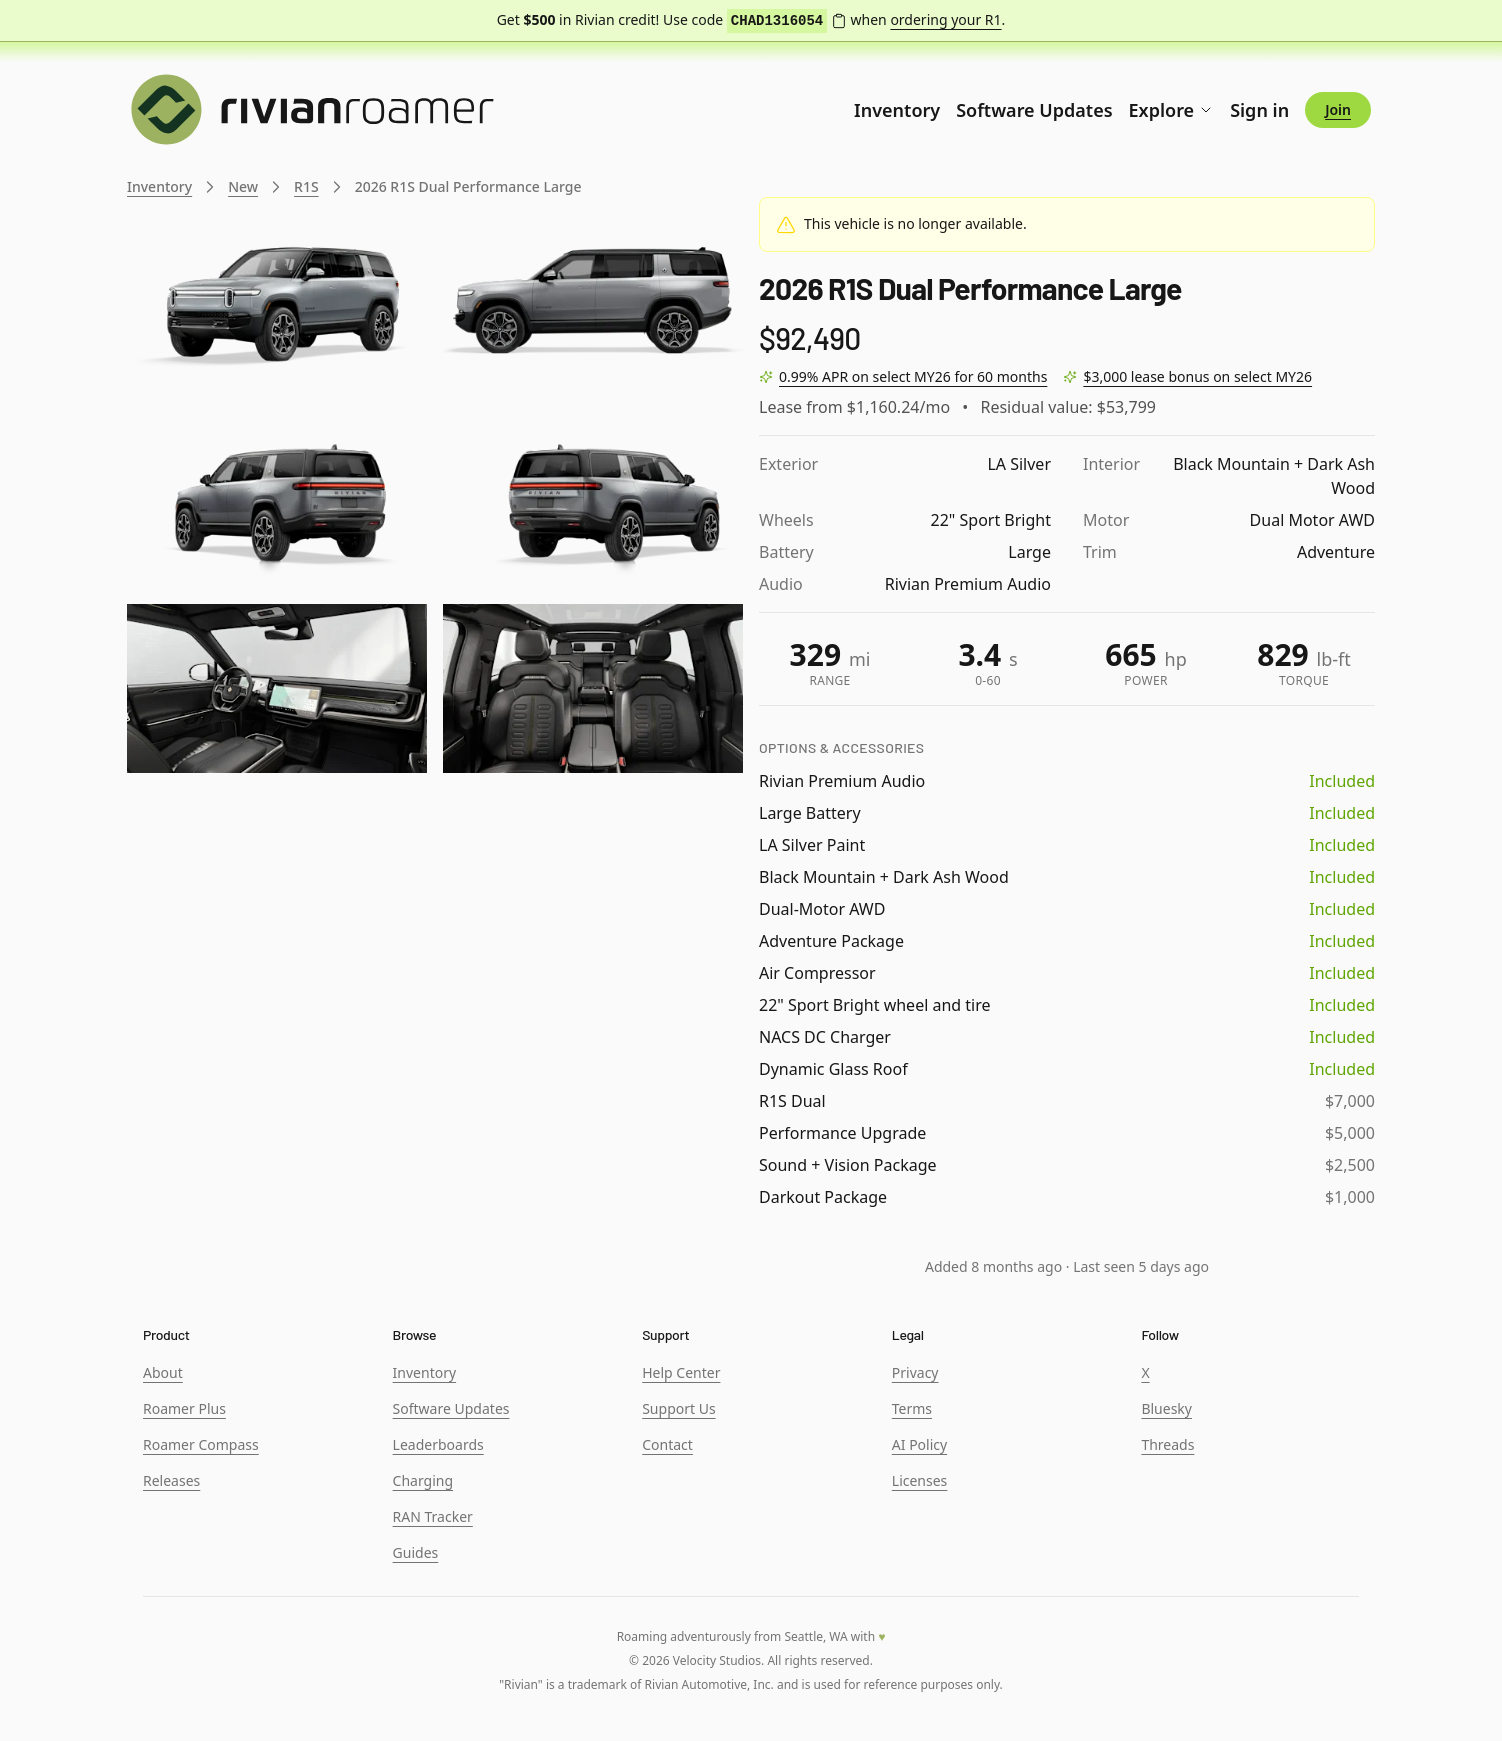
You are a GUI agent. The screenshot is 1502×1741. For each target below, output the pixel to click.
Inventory (897, 110)
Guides (416, 1552)
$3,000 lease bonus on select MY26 (1197, 376)
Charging (423, 1480)
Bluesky (1166, 1408)
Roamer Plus (184, 1408)
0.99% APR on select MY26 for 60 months (913, 376)
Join (1338, 109)
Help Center (681, 1372)
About (163, 1372)
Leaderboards (438, 1444)
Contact (667, 1444)
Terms (912, 1408)
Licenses (920, 1480)
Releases (171, 1480)
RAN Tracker (433, 1516)
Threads (1167, 1444)
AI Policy (919, 1444)
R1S (306, 186)
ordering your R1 (945, 19)
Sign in (1259, 110)
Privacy (915, 1372)
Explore (1172, 110)
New (243, 186)
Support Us (678, 1408)
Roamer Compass (201, 1444)
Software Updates (1034, 110)
